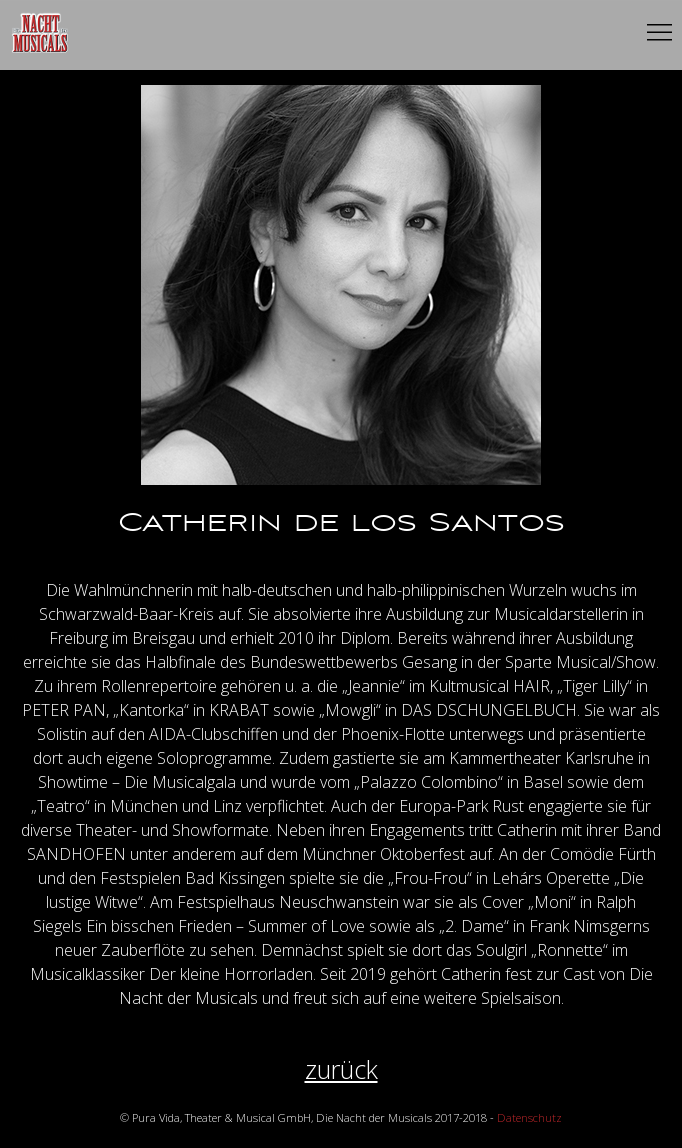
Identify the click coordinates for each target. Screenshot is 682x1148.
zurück (341, 1069)
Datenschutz (529, 1117)
